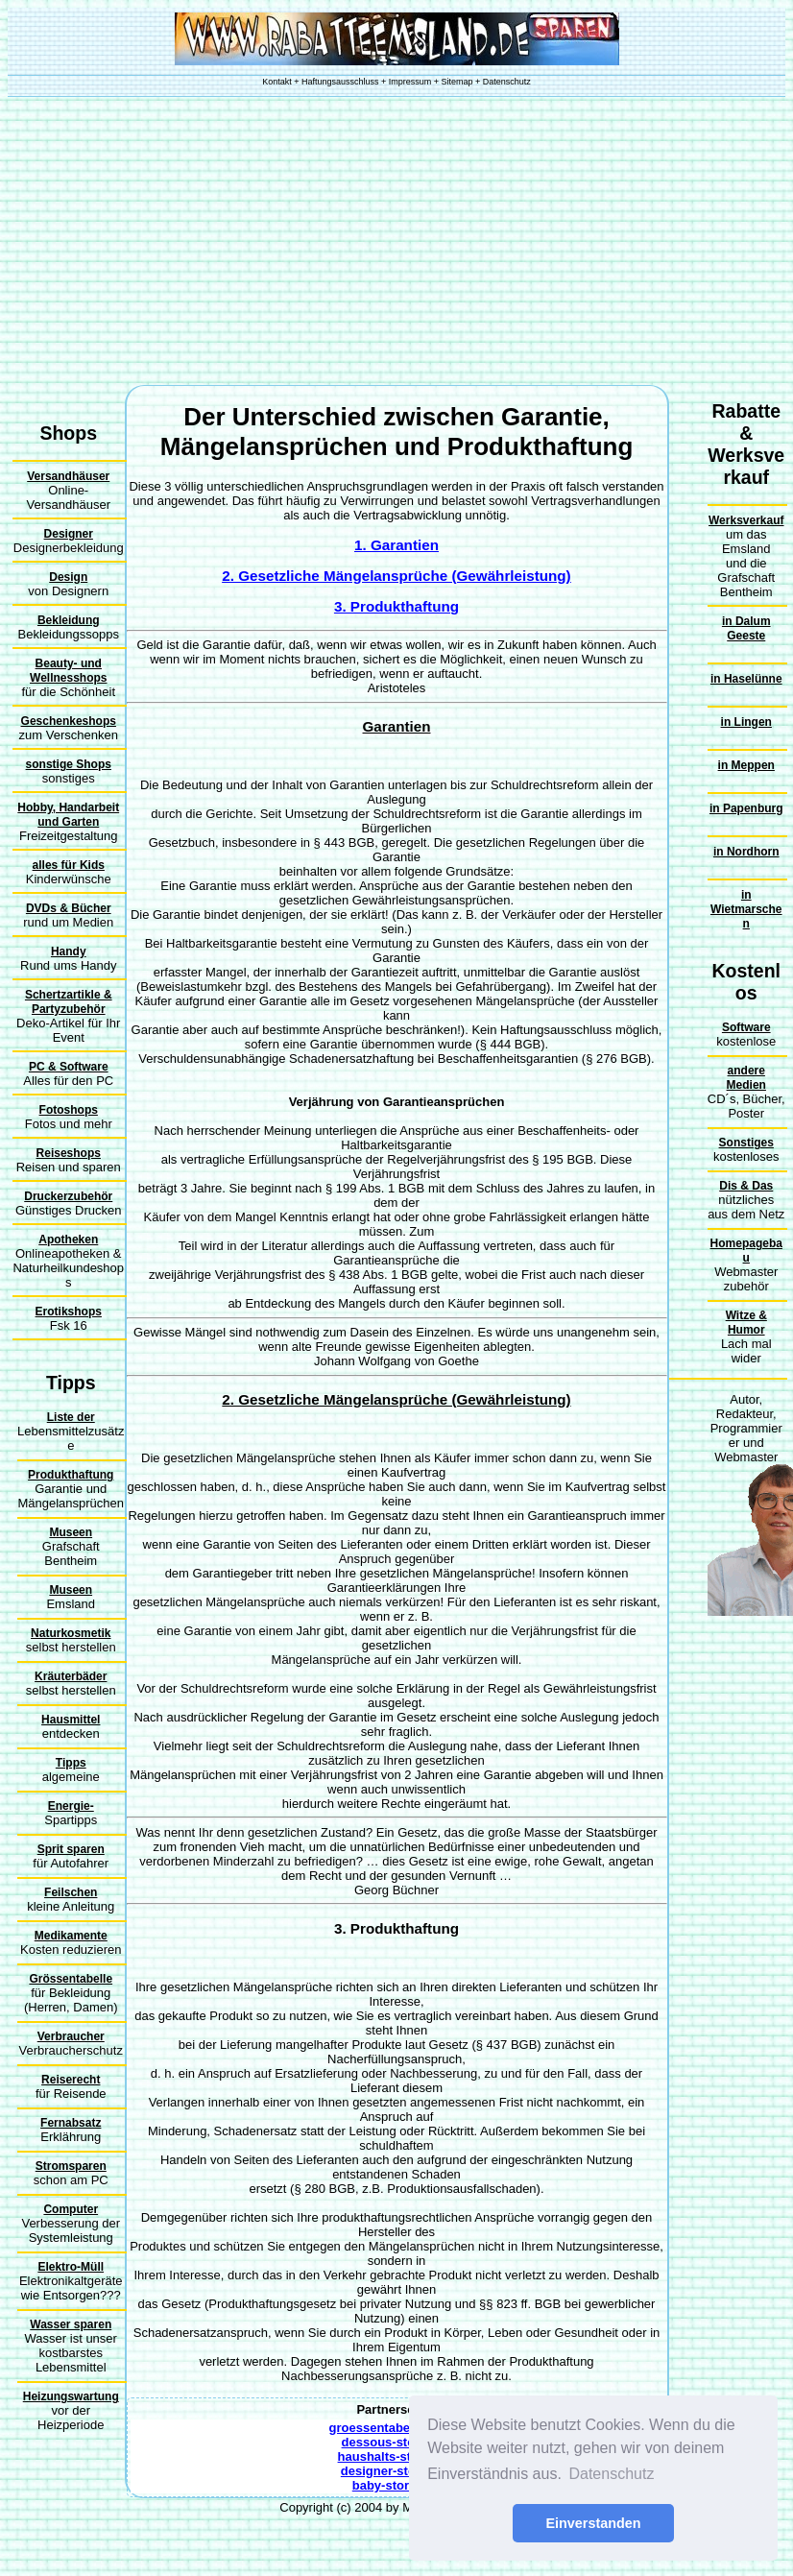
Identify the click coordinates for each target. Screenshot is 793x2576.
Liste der (71, 1417)
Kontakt (277, 81)
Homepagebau (746, 1250)
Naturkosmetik (70, 1633)
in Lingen (746, 722)
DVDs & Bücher (68, 908)
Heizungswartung (71, 2396)
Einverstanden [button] (592, 2523)
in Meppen (746, 765)
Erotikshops (69, 1311)
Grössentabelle (70, 1979)
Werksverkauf (746, 520)
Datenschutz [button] (611, 2474)
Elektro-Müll (70, 2267)
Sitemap (457, 81)
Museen (70, 1532)
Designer (68, 534)
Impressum (410, 81)
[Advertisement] (397, 241)
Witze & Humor (746, 1322)
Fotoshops (68, 1110)
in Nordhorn (746, 851)
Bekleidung (68, 620)
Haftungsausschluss (340, 81)
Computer (70, 2209)
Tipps (71, 1762)
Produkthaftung (70, 1474)
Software (746, 1027)
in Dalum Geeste (746, 628)
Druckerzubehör (68, 1196)
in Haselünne (746, 679)
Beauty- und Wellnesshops (68, 671)
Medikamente (71, 1935)
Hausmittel (70, 1719)
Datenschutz (507, 81)
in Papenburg (746, 808)
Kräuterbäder (71, 1676)
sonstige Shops (68, 764)
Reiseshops (68, 1153)
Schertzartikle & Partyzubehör (68, 1002)
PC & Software (68, 1066)
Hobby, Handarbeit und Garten (68, 815)
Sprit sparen (71, 1849)
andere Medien (746, 1078)
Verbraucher (71, 2036)
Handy (68, 951)
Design (68, 577)
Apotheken (68, 1239)
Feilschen (70, 1892)
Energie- (71, 1806)
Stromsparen (71, 2166)
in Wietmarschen (746, 909)
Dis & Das (746, 1185)
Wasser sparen (70, 2324)
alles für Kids (69, 865)
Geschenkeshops (68, 721)
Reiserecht (70, 2079)
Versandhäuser (68, 476)
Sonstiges (746, 1142)
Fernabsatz (70, 2123)
